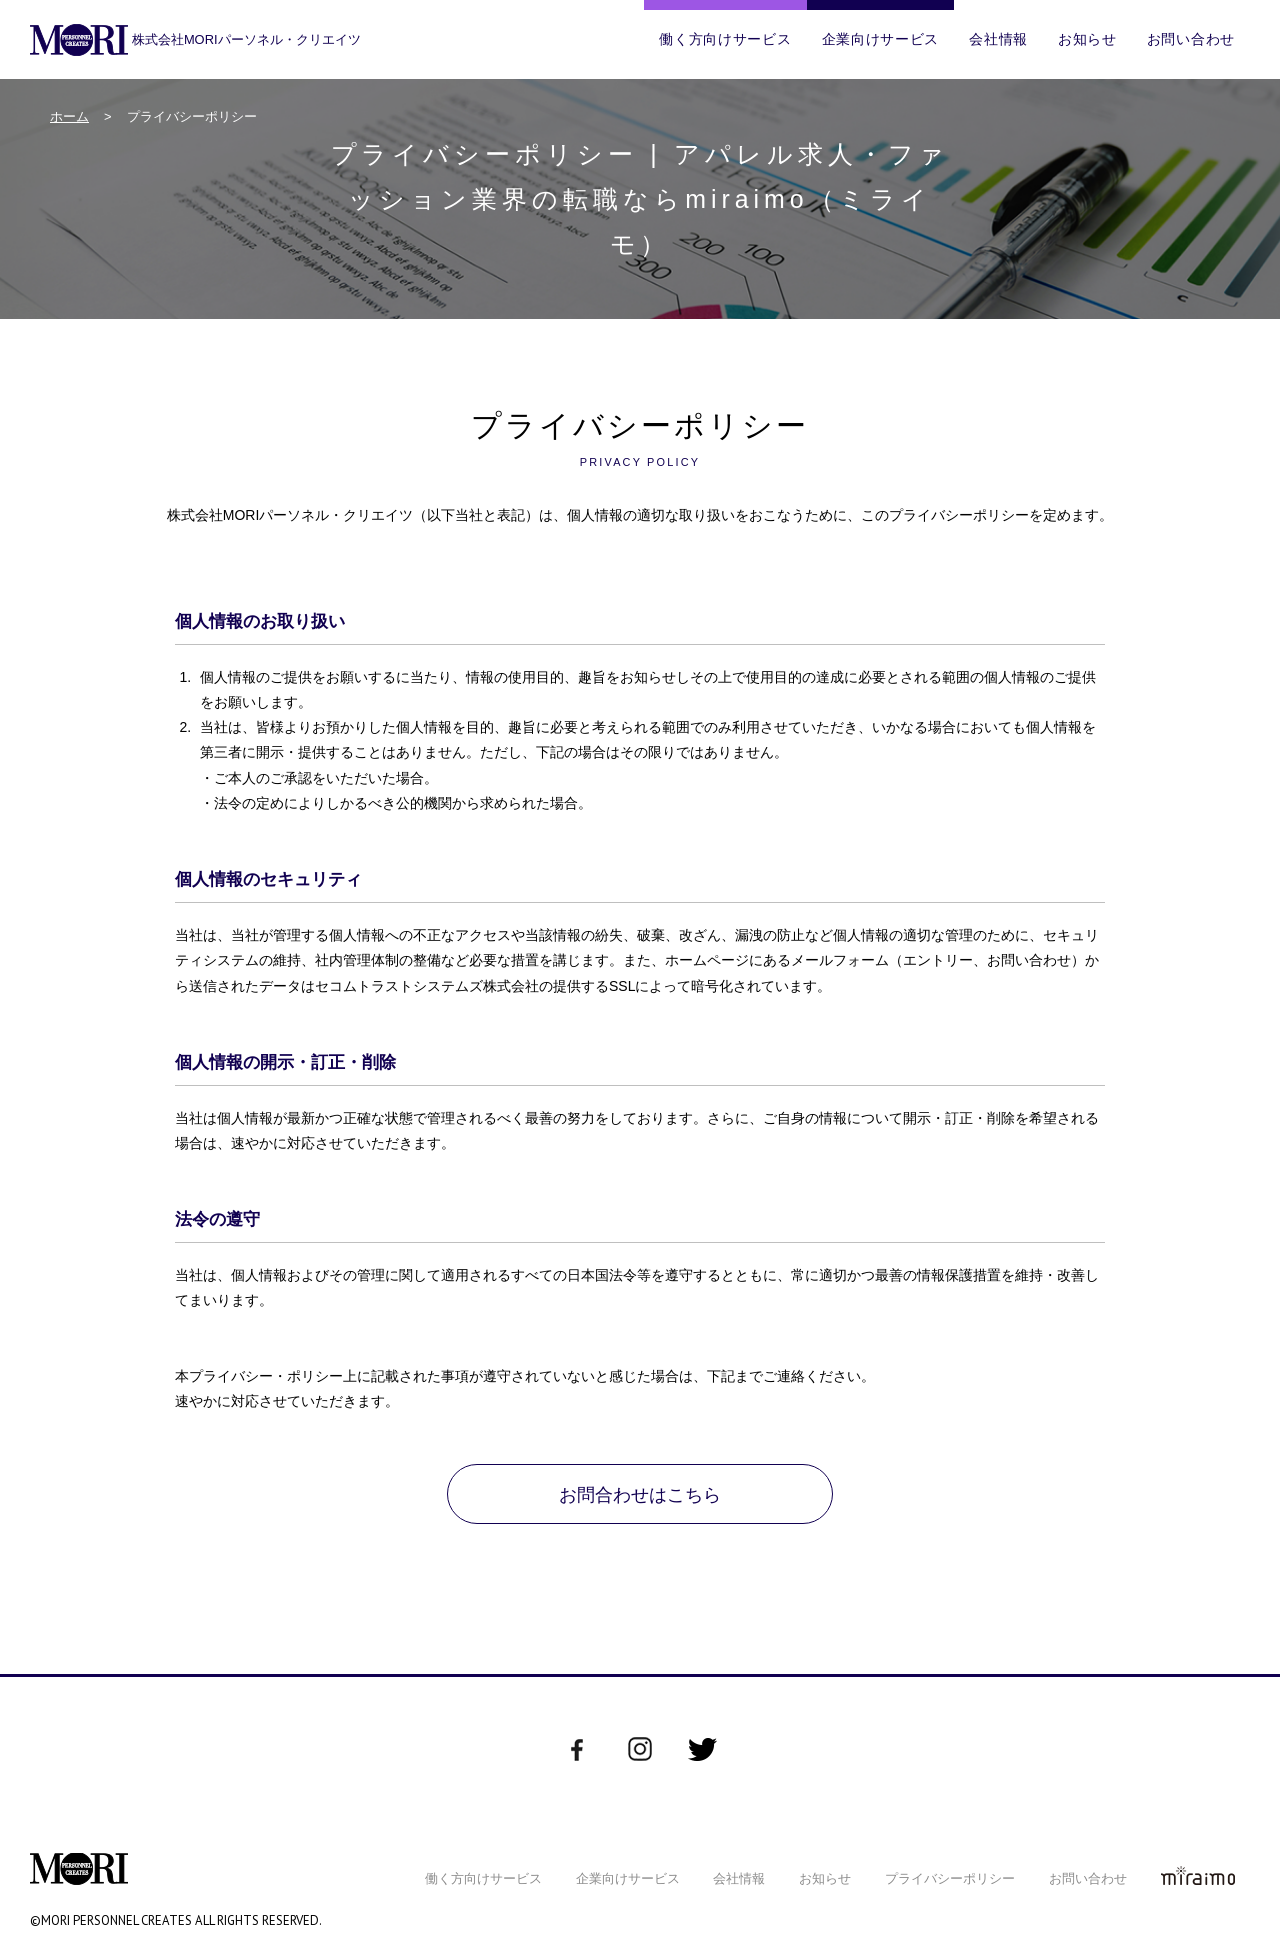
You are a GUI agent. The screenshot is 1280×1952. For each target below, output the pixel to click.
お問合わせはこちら (640, 1495)
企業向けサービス (881, 39)
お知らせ (1087, 39)
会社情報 (998, 39)
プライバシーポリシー (950, 1878)
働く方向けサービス (725, 39)
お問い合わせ (1191, 39)
